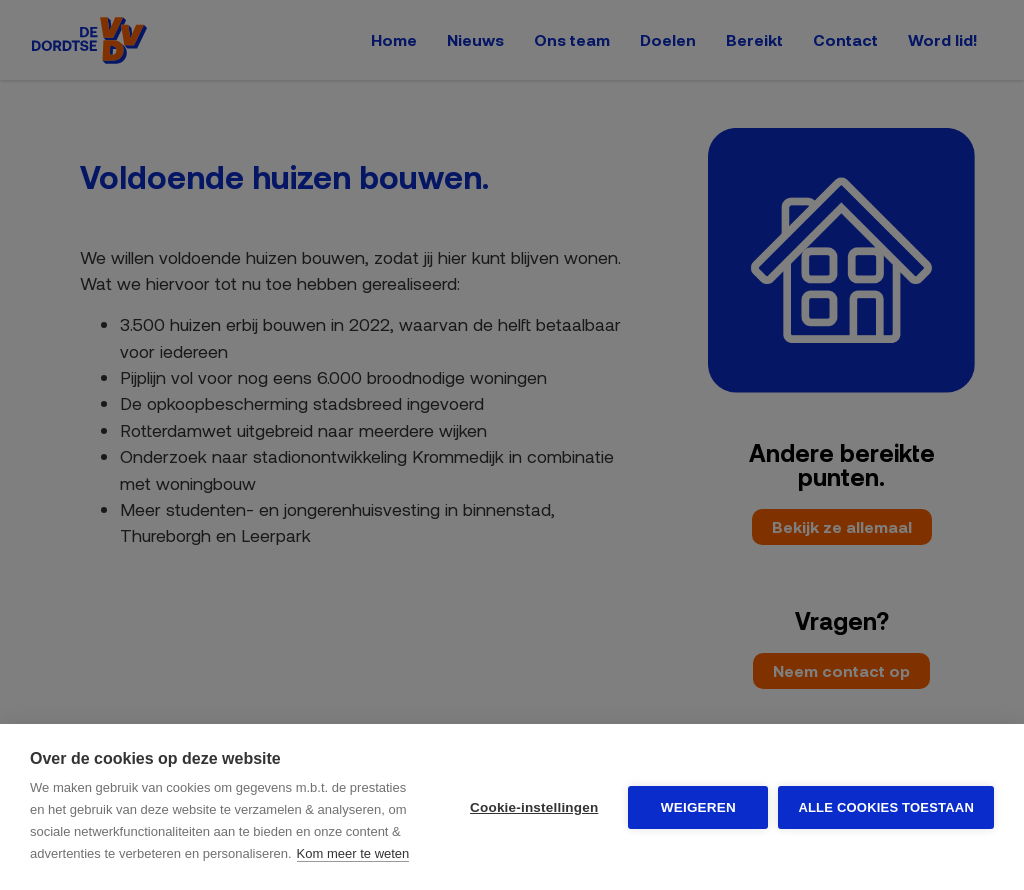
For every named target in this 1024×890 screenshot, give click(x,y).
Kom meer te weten (353, 853)
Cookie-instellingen (534, 807)
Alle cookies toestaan (886, 807)
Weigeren (698, 807)
